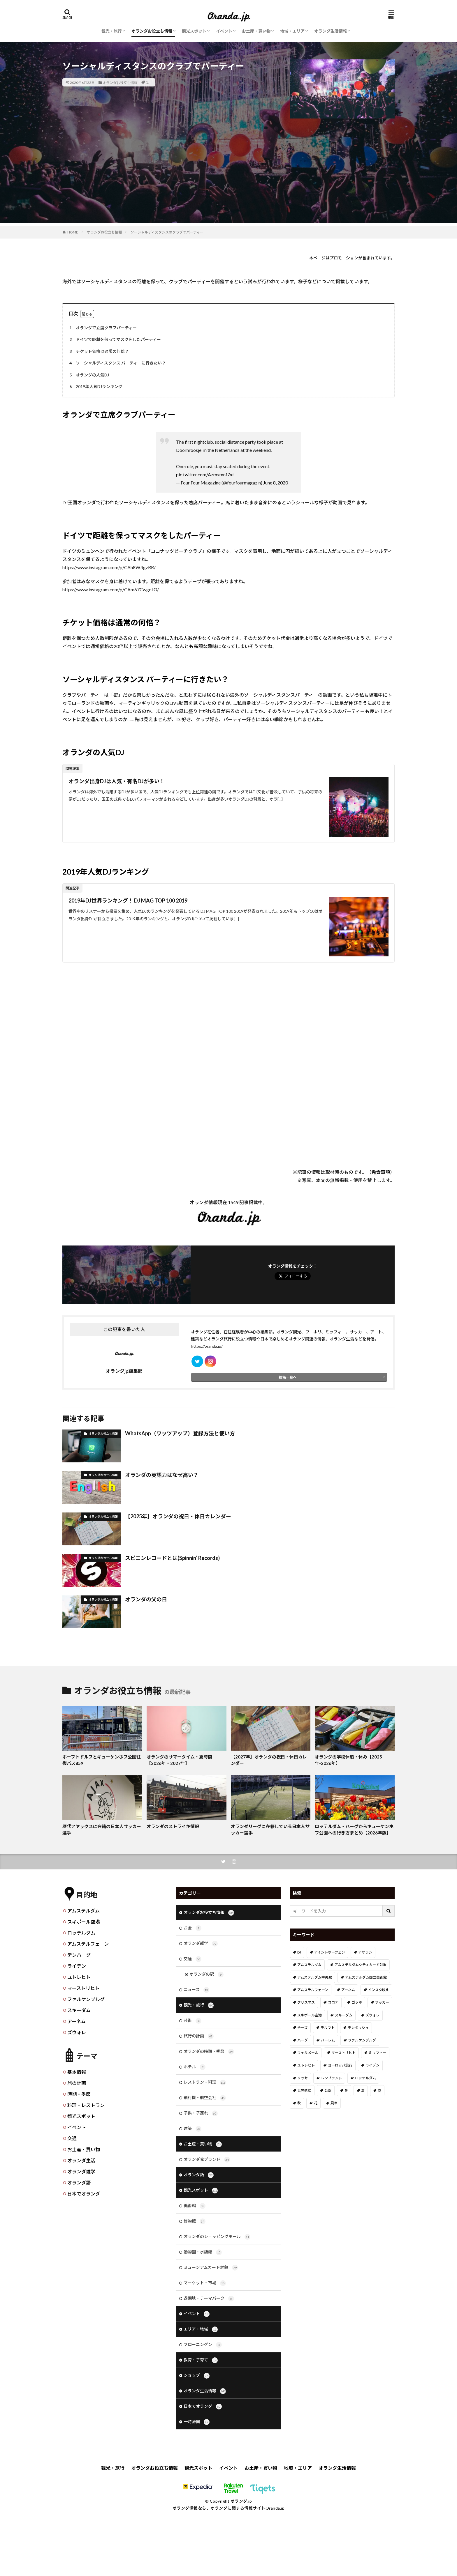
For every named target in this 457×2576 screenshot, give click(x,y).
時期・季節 (79, 2094)
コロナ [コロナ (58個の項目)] (333, 2002)
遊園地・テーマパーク (209, 2298)
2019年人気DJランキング (95, 386)
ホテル (194, 2067)
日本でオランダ (83, 2193)
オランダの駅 (206, 1974)
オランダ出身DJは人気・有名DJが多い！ (116, 781)
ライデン (76, 1966)
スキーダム (79, 2010)
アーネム (76, 2021)
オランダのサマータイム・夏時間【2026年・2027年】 (179, 1760)
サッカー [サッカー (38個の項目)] (382, 2002)
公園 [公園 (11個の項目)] (327, 2090)
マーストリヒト (83, 1988)
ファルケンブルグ (86, 1999)
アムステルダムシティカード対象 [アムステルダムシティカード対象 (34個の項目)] (360, 1965)
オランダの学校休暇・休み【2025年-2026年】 (348, 1760)
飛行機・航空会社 (205, 2098)
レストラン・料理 (205, 2082)
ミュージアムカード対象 (211, 2268)
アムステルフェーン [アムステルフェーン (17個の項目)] (312, 1990)
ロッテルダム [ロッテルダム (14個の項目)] (365, 2078)
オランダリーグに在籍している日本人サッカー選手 (270, 1830)
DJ (148, 82)
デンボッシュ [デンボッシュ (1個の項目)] (358, 2027)
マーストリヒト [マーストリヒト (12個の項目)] (343, 2052)
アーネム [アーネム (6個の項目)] (348, 1990)
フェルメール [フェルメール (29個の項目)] (307, 2052)
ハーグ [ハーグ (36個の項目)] (302, 2040)
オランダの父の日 (146, 1599)
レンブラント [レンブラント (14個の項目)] (331, 2078)
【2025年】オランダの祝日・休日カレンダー (178, 1516)
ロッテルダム (81, 1932)
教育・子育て (201, 2360)
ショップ (197, 2376)
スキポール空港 (83, 1921)
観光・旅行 (111, 31)
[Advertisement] (228, 182)
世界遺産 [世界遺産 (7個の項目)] (304, 2090)
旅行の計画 (199, 2036)
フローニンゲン (203, 2345)
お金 (192, 1928)
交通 (72, 2138)
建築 (192, 2129)
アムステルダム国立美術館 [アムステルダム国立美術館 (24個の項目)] (366, 1977)
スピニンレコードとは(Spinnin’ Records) (172, 1558)
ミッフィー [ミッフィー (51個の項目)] (377, 2052)
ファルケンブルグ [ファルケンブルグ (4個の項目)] (362, 2040)
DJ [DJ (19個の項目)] (299, 1952)
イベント (224, 31)
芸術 (192, 2021)
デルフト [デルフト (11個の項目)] (328, 2027)
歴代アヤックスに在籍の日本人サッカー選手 (101, 1830)
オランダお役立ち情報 (151, 31)
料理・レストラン (86, 2105)
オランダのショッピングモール (217, 2237)
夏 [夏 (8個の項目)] (363, 2090)
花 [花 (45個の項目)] (315, 2103)
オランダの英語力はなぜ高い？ (161, 1475)
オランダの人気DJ (88, 375)
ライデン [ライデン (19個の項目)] (372, 2065)
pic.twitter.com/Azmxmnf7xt (205, 474)
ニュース (196, 1990)
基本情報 (76, 2072)
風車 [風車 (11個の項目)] (334, 2103)
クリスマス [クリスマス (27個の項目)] (306, 2002)
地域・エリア (292, 31)
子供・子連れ (201, 2113)
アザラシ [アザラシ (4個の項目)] (365, 1952)
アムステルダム (83, 1910)
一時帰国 (197, 2422)
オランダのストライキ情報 (173, 1826)
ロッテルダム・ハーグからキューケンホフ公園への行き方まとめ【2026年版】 (354, 1830)
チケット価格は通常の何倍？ (98, 351)
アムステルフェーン (88, 1944)
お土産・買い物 (256, 31)
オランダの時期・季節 (209, 2052)
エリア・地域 (201, 2329)
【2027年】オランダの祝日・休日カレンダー (269, 1760)
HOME (72, 232)
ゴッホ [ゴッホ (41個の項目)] (356, 2002)
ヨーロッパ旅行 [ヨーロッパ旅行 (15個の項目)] (340, 2065)
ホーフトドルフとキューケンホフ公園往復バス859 (101, 1760)
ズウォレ (76, 2032)
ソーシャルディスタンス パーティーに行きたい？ (117, 363)
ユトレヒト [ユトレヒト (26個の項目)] (306, 2065)
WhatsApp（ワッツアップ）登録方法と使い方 (180, 1433)
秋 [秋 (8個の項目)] (299, 2103)
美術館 (194, 2206)
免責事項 (380, 1172)
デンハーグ (79, 1955)
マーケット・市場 (205, 2283)
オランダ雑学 (81, 2171)
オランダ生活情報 (330, 31)
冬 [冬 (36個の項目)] (346, 2090)
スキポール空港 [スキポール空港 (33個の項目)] (309, 2015)
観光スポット (194, 31)
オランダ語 (79, 2182)
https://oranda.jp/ (207, 1346)
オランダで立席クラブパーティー (102, 327)
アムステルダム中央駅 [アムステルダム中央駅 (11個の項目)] (314, 1977)
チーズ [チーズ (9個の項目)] (302, 2027)
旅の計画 (76, 2083)
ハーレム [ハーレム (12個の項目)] (328, 2040)
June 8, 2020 (275, 482)
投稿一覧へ (287, 1377)
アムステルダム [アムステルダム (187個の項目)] (309, 1965)
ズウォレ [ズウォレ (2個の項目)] (372, 2015)
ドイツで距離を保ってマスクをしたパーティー (114, 339)
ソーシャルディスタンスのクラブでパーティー (167, 232)
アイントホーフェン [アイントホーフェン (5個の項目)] (329, 1952)
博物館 (194, 2221)
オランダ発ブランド (207, 2160)
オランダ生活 (81, 2160)
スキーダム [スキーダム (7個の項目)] (343, 2015)
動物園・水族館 (203, 2252)
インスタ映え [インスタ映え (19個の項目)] (378, 1990)
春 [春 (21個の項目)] (379, 2090)
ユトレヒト (79, 1977)
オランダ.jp (241, 2501)
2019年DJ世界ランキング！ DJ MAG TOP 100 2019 (127, 900)
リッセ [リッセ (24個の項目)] (302, 2078)
